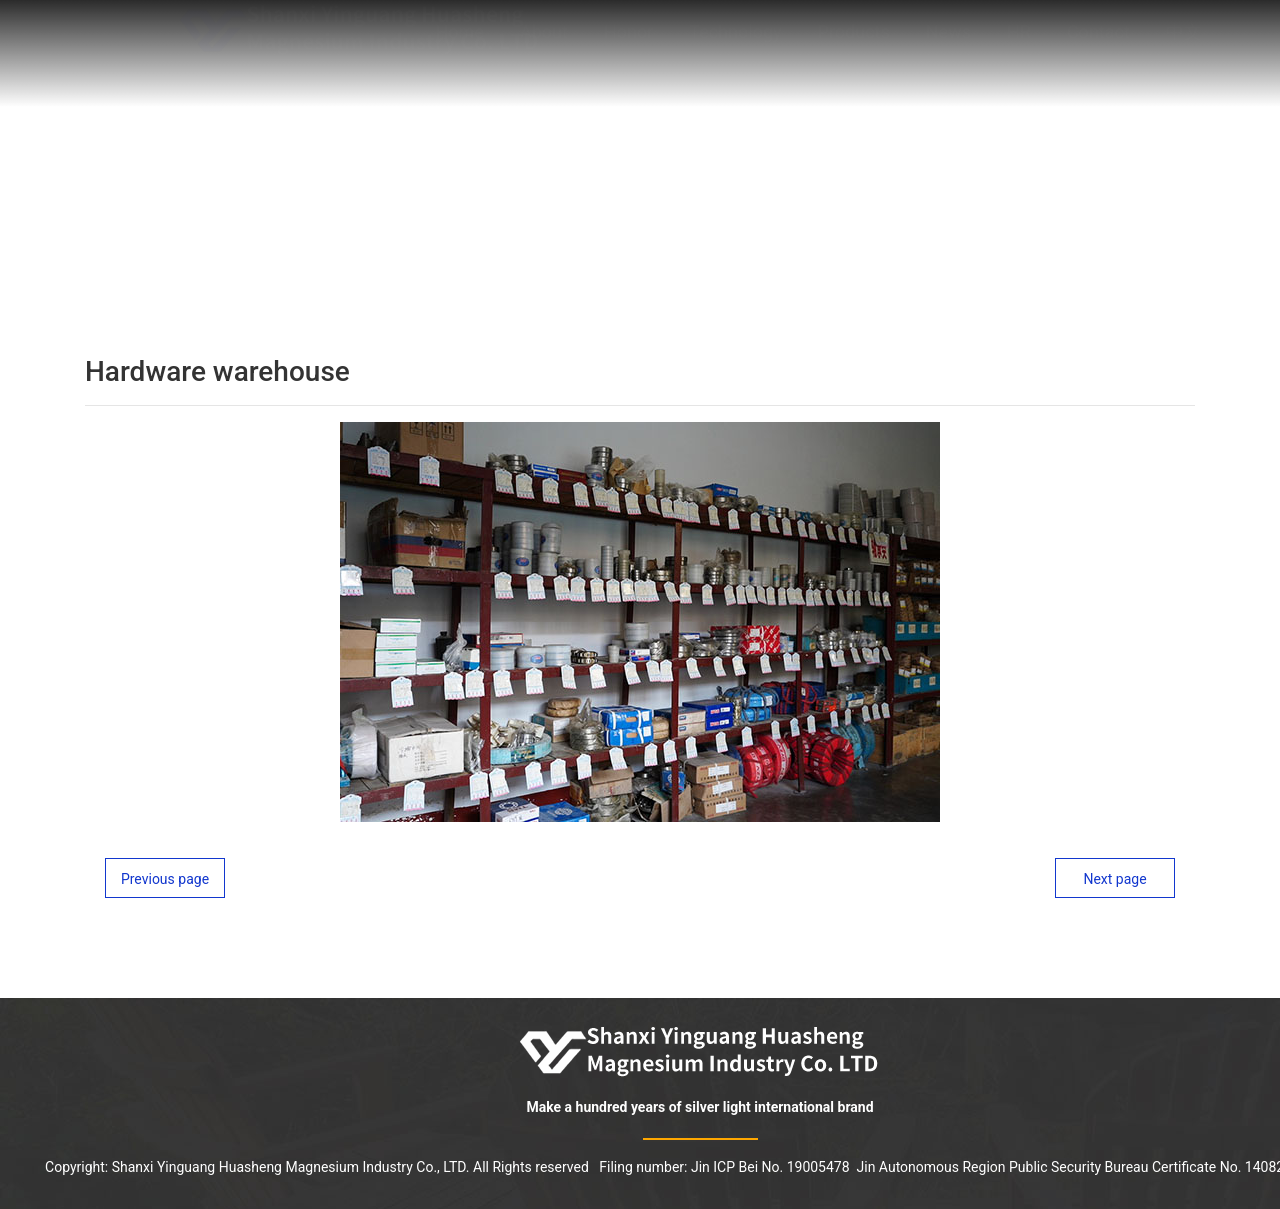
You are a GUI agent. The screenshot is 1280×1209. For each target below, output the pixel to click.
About (544, 41)
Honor (628, 41)
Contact (1098, 41)
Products (854, 41)
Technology (735, 41)
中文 (1184, 41)
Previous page (165, 879)
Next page (1114, 879)
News (948, 41)
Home (460, 41)
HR (1019, 41)
